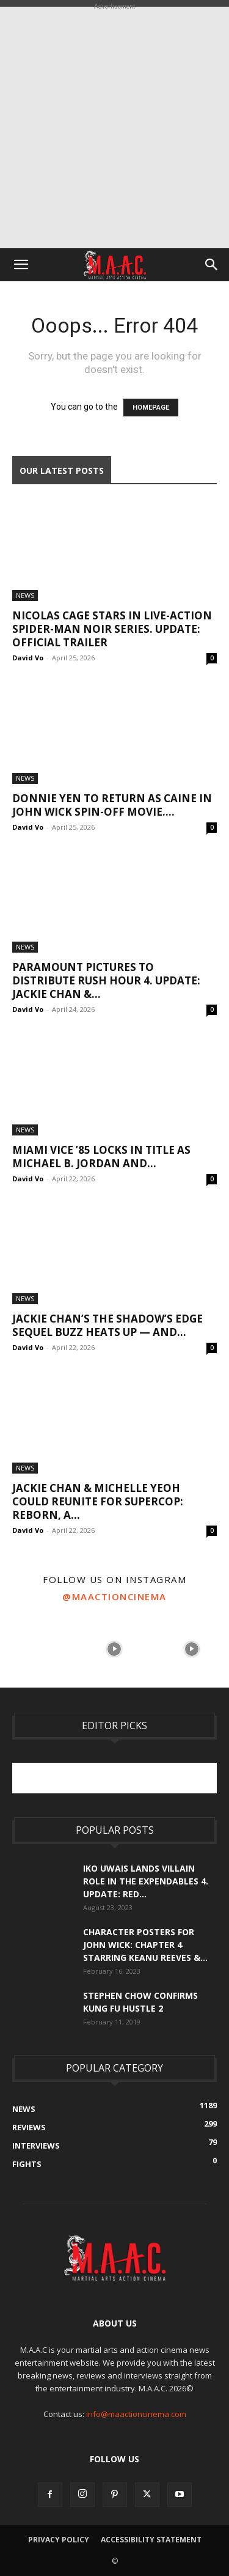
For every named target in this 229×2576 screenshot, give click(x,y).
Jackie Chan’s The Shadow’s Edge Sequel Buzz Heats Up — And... (107, 1325)
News (25, 595)
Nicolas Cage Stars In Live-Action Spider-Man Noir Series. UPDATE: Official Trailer (112, 628)
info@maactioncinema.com (136, 2413)
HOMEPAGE (151, 407)
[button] (20, 264)
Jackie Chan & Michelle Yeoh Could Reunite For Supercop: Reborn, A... (97, 1501)
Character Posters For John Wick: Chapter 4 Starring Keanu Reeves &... (145, 1944)
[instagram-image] (37, 1648)
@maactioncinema (114, 1596)
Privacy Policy (58, 2539)
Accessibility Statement (151, 2539)
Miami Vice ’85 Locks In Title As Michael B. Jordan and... (101, 1156)
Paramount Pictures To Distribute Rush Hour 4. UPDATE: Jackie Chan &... (106, 980)
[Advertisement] (114, 127)
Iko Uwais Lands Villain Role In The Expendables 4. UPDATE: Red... (145, 1881)
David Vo (27, 657)
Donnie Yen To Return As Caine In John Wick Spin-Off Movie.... (112, 805)
